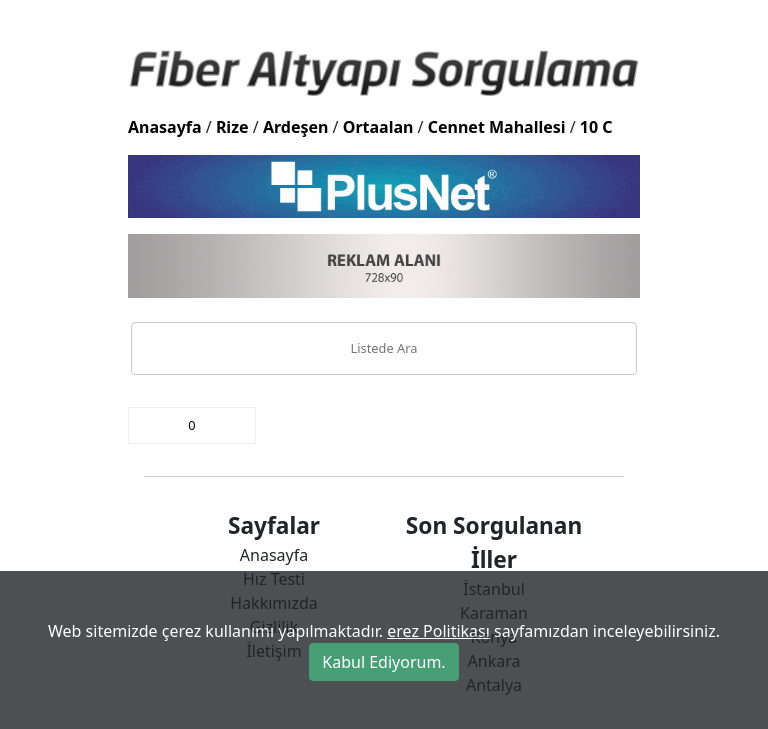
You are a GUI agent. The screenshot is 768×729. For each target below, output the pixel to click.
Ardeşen (296, 127)
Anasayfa (165, 127)
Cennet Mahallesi (497, 127)
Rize (232, 127)
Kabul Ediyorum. (383, 662)
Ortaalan (378, 127)
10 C (596, 127)
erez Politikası (438, 631)
